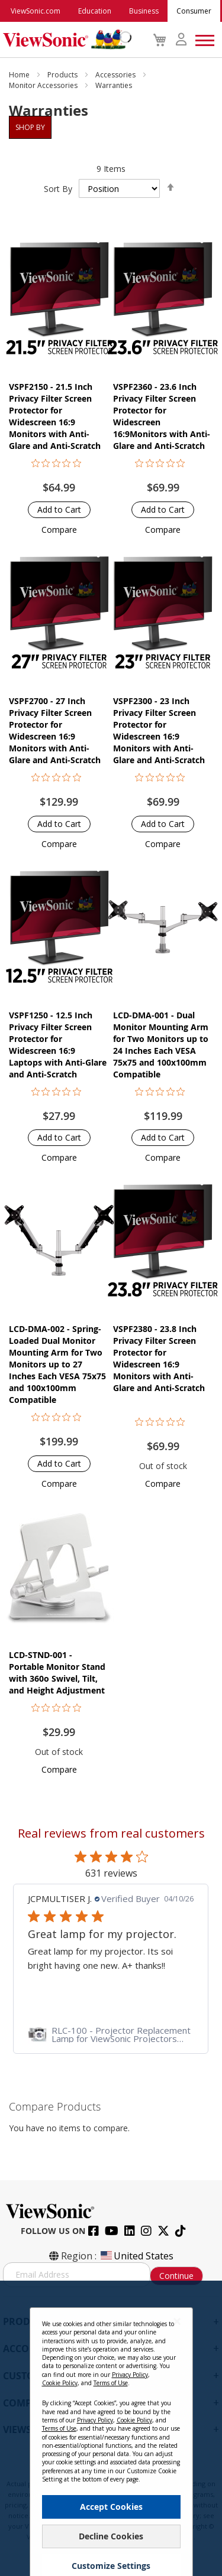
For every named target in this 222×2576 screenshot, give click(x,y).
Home (20, 75)
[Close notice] (177, 2321)
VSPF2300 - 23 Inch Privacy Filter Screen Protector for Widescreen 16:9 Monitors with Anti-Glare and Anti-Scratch (159, 730)
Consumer (193, 11)
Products (63, 75)
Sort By (58, 188)
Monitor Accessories (44, 85)
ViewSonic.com (35, 11)
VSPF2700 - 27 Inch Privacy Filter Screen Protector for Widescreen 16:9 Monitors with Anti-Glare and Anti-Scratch (55, 730)
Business (144, 11)
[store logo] (64, 40)
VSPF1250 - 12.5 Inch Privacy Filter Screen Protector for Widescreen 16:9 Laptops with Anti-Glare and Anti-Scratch (58, 1044)
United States (136, 2255)
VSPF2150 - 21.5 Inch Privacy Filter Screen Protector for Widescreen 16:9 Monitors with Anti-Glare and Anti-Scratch (55, 416)
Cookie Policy (60, 2383)
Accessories (116, 75)
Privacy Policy (130, 2374)
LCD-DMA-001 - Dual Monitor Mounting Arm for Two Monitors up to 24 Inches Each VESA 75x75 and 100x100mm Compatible (160, 1044)
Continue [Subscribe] (176, 2275)
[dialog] (111, 2428)
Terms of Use (111, 2383)
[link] (111, 2034)
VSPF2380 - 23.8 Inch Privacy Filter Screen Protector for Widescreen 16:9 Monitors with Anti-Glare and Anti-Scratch (159, 1358)
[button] (59, 529)
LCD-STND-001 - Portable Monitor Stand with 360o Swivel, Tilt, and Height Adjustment (57, 1672)
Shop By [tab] (30, 127)
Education (94, 11)
